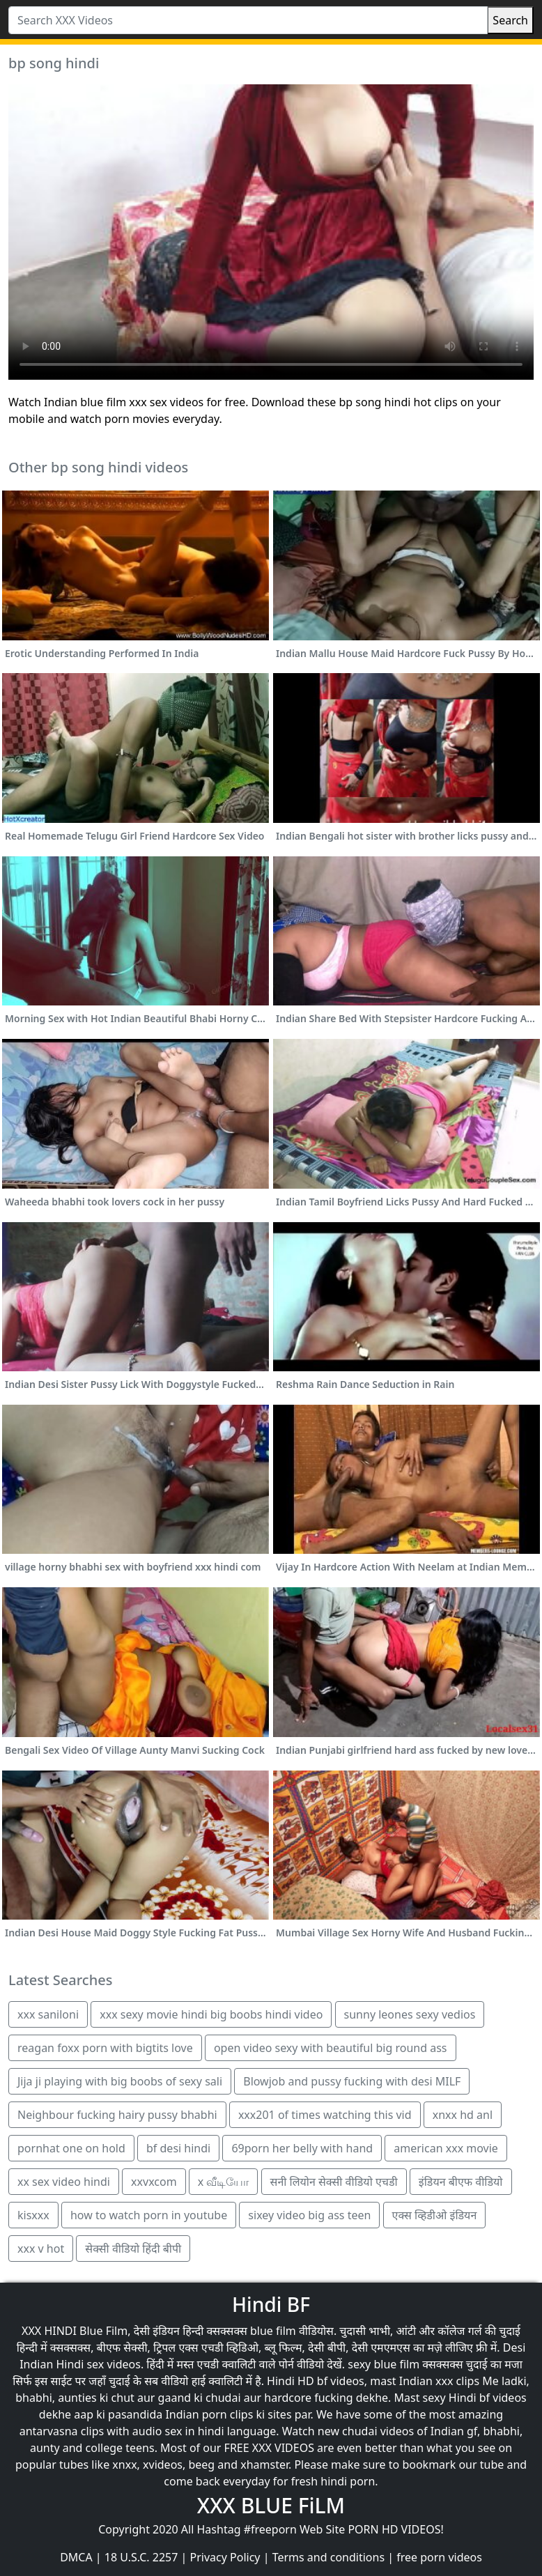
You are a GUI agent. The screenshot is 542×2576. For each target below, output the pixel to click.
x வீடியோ (223, 2181)
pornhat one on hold (71, 2148)
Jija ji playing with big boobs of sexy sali (119, 2081)
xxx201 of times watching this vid (325, 2114)
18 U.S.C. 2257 (141, 2557)
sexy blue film (383, 2364)
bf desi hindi (178, 2148)
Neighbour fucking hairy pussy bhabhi (117, 2114)
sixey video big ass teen (309, 2215)
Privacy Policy (225, 2557)
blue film (273, 2330)
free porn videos (439, 2557)
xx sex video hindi (63, 2181)
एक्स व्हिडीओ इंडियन (434, 2215)
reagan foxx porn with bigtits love (105, 2048)
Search (510, 20)
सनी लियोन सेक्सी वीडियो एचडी (334, 2181)
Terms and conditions (328, 2557)
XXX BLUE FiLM (271, 2505)
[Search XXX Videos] (248, 20)
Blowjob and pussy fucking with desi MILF (351, 2081)
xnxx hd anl (463, 2114)
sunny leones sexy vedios (410, 2014)
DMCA (76, 2557)
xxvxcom (154, 2181)
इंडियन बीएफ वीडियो (461, 2181)
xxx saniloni (48, 2014)
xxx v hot (40, 2248)
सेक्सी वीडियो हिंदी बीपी (133, 2248)
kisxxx (33, 2215)
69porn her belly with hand (302, 2148)
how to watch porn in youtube (148, 2215)
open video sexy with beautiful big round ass (330, 2048)
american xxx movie (446, 2148)
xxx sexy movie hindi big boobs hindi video (211, 2014)
